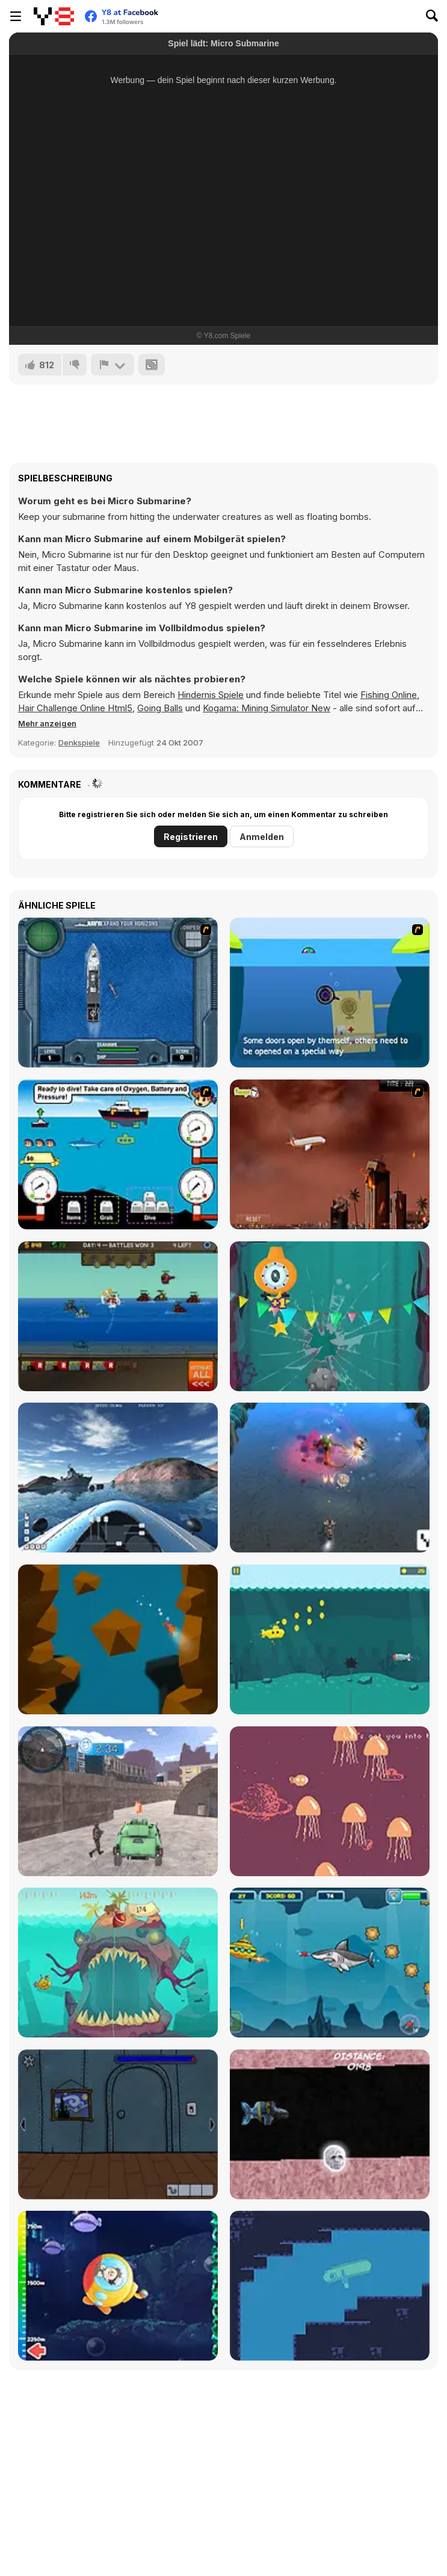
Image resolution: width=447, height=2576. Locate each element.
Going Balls (160, 708)
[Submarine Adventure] (330, 1962)
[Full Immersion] (330, 1316)
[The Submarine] (118, 2124)
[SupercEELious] (330, 2286)
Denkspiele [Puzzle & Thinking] (79, 742)
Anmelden (261, 837)
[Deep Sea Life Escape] (118, 2286)
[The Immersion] (118, 1639)
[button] (47, 723)
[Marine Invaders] (330, 1477)
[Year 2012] (330, 1154)
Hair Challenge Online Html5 (75, 708)
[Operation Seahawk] (118, 992)
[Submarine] (330, 992)
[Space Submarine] (330, 1801)
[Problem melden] (112, 364)
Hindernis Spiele (210, 694)
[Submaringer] (118, 1962)
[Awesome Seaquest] (118, 1316)
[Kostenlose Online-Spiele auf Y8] (54, 16)
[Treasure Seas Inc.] (118, 1154)
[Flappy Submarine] (330, 1639)
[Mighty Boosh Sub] (330, 2124)
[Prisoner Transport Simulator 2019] (118, 1801)
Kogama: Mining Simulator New (266, 708)
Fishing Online (388, 694)
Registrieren (191, 837)
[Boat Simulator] (118, 1477)
